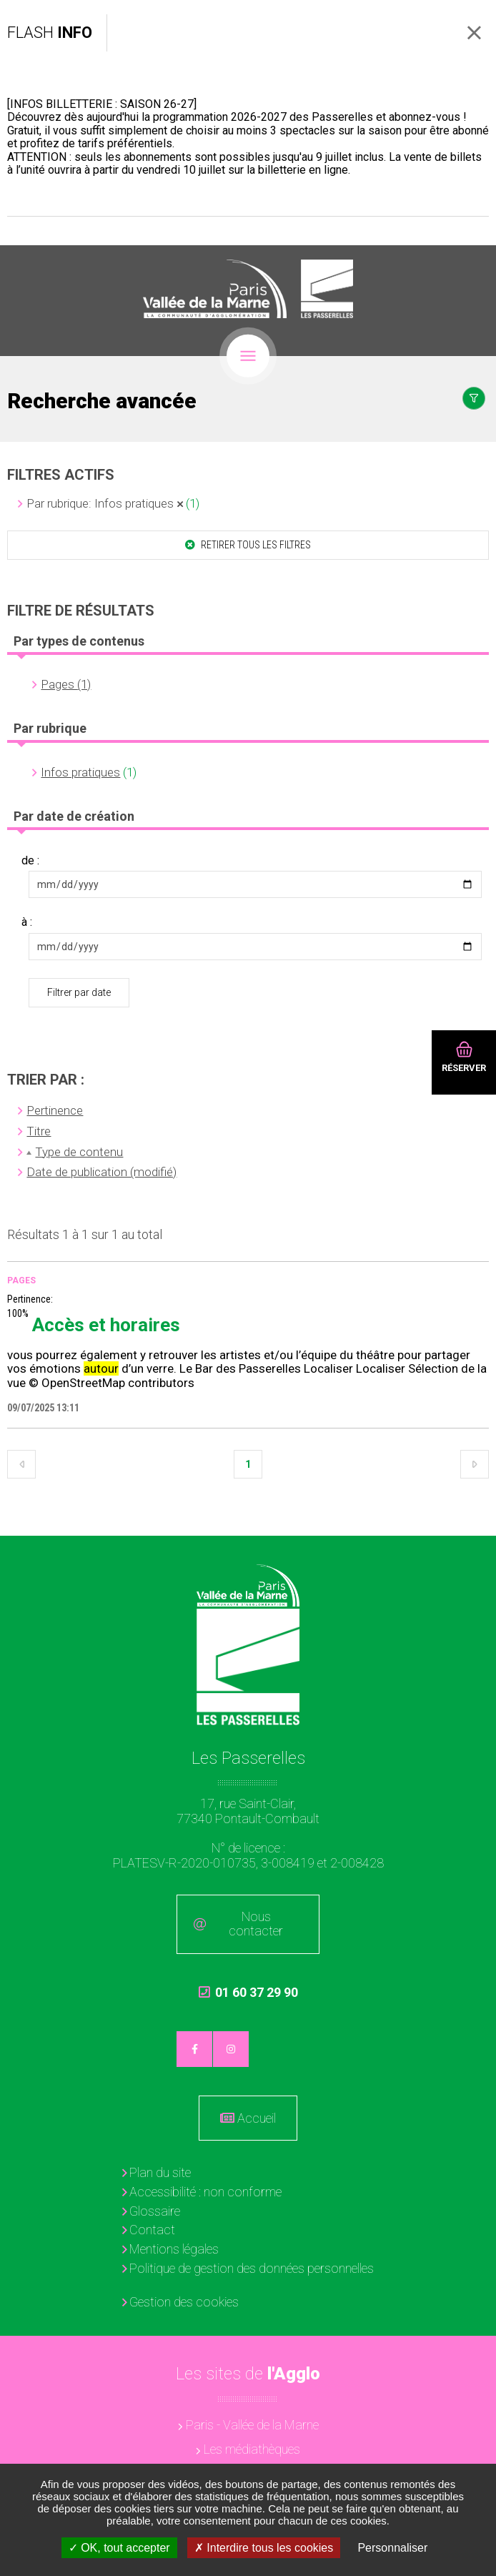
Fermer (474, 32)
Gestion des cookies (184, 2301)
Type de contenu (79, 1152)
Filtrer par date (79, 992)
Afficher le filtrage (473, 398)
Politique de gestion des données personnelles (251, 2268)
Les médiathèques (252, 2449)
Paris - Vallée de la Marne (252, 2424)
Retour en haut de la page (474, 1557)
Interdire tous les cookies (263, 2548)
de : (30, 860)
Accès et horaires (106, 1325)
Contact (152, 2229)
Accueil (256, 2118)
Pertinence (54, 1110)
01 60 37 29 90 (248, 1999)
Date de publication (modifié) (101, 1172)
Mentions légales (174, 2248)
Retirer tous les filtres (255, 545)
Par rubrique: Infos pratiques (100, 503)
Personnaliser (392, 2548)
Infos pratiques (80, 772)
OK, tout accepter (119, 2548)
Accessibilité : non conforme (205, 2191)
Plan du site (160, 2172)
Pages (21, 1280)
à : (26, 922)
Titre (38, 1131)
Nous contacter (256, 1924)
